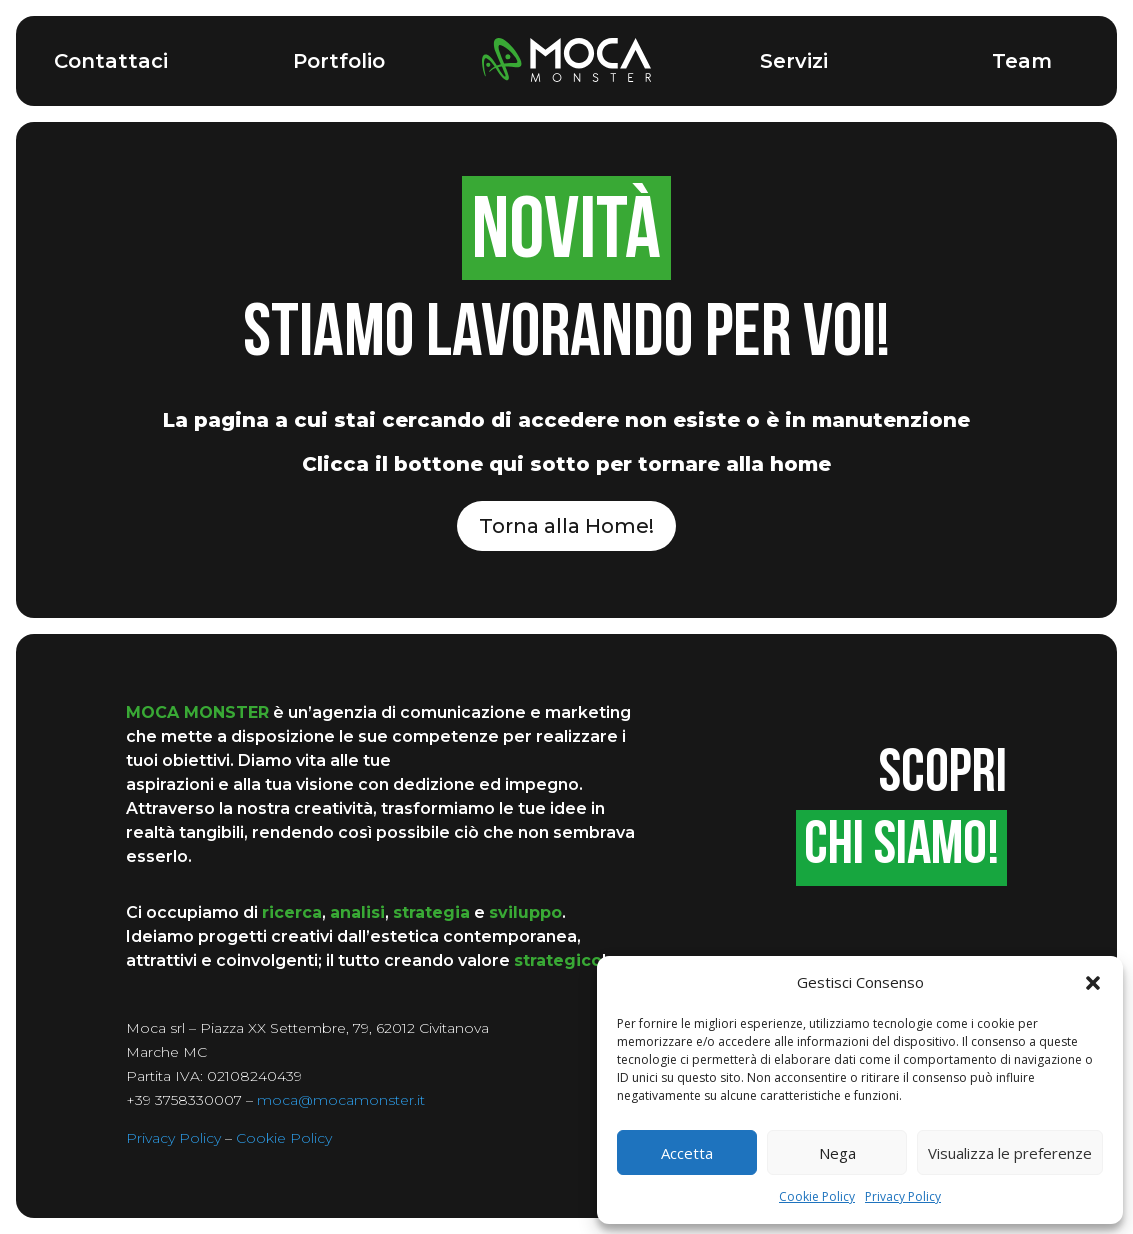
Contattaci (111, 61)
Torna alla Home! (566, 526)
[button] (1093, 983)
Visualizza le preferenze (1010, 1153)
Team (1022, 61)
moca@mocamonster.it (341, 1100)
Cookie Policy (817, 1196)
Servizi (794, 61)
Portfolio (339, 61)
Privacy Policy (903, 1196)
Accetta (687, 1153)
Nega (837, 1153)
